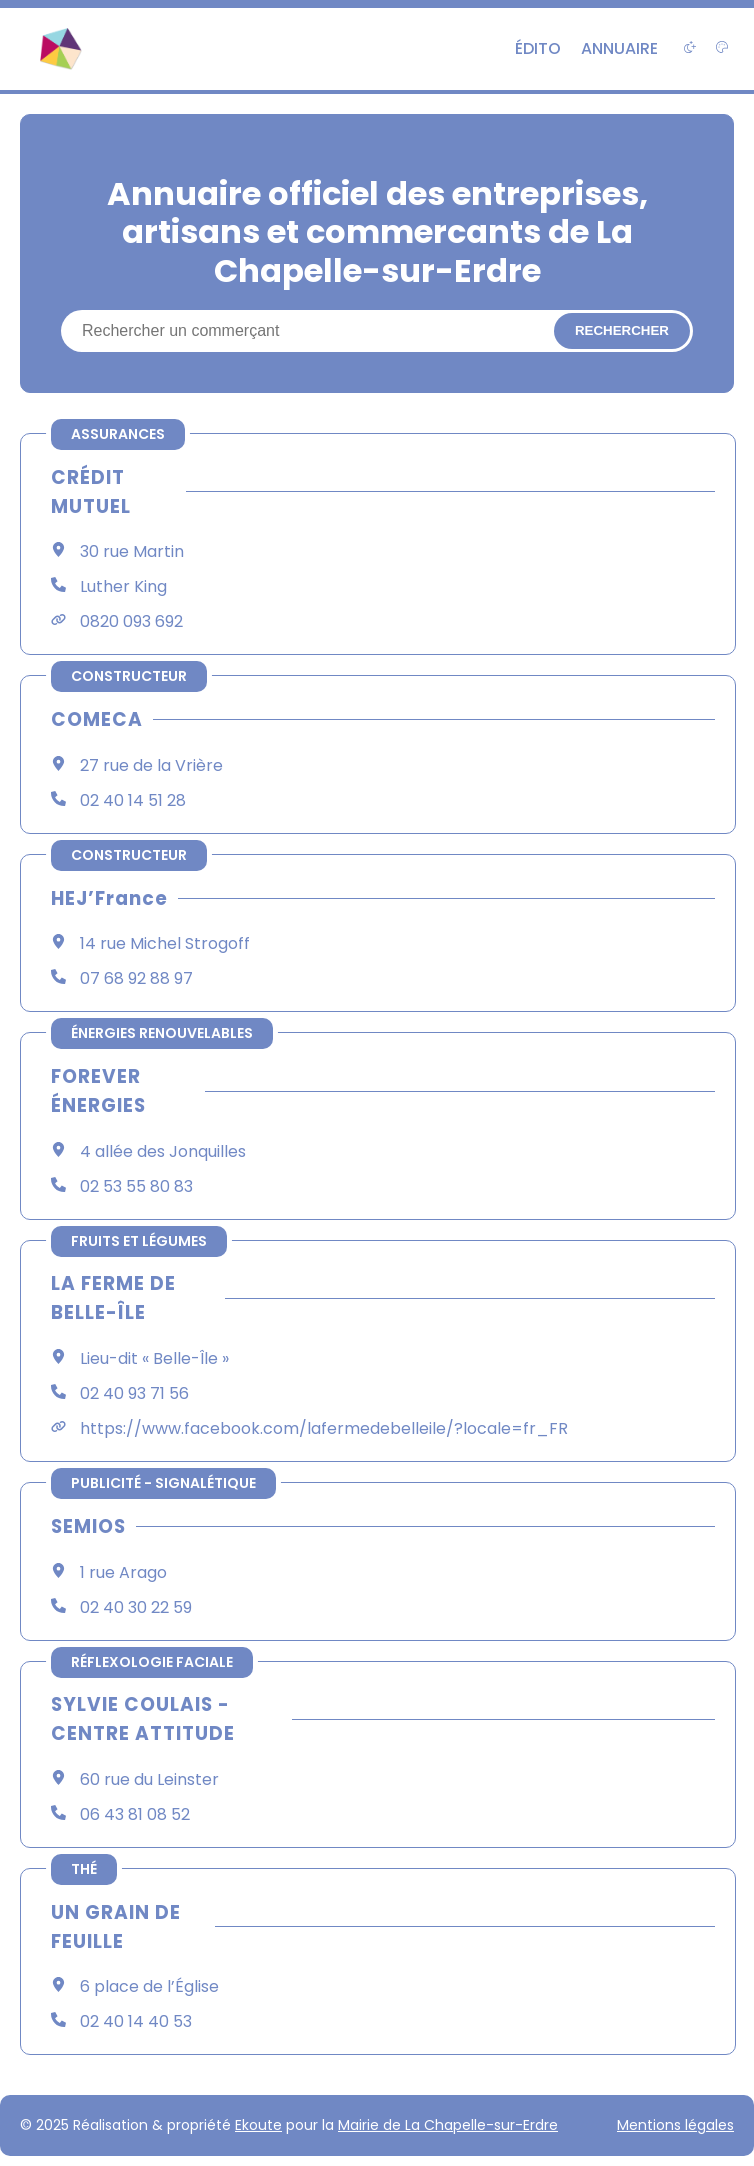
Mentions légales (675, 2125)
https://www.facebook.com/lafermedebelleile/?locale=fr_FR (324, 1428)
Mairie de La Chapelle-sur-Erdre (448, 2125)
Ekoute (258, 2125)
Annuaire (619, 48)
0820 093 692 (131, 621)
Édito (538, 48)
